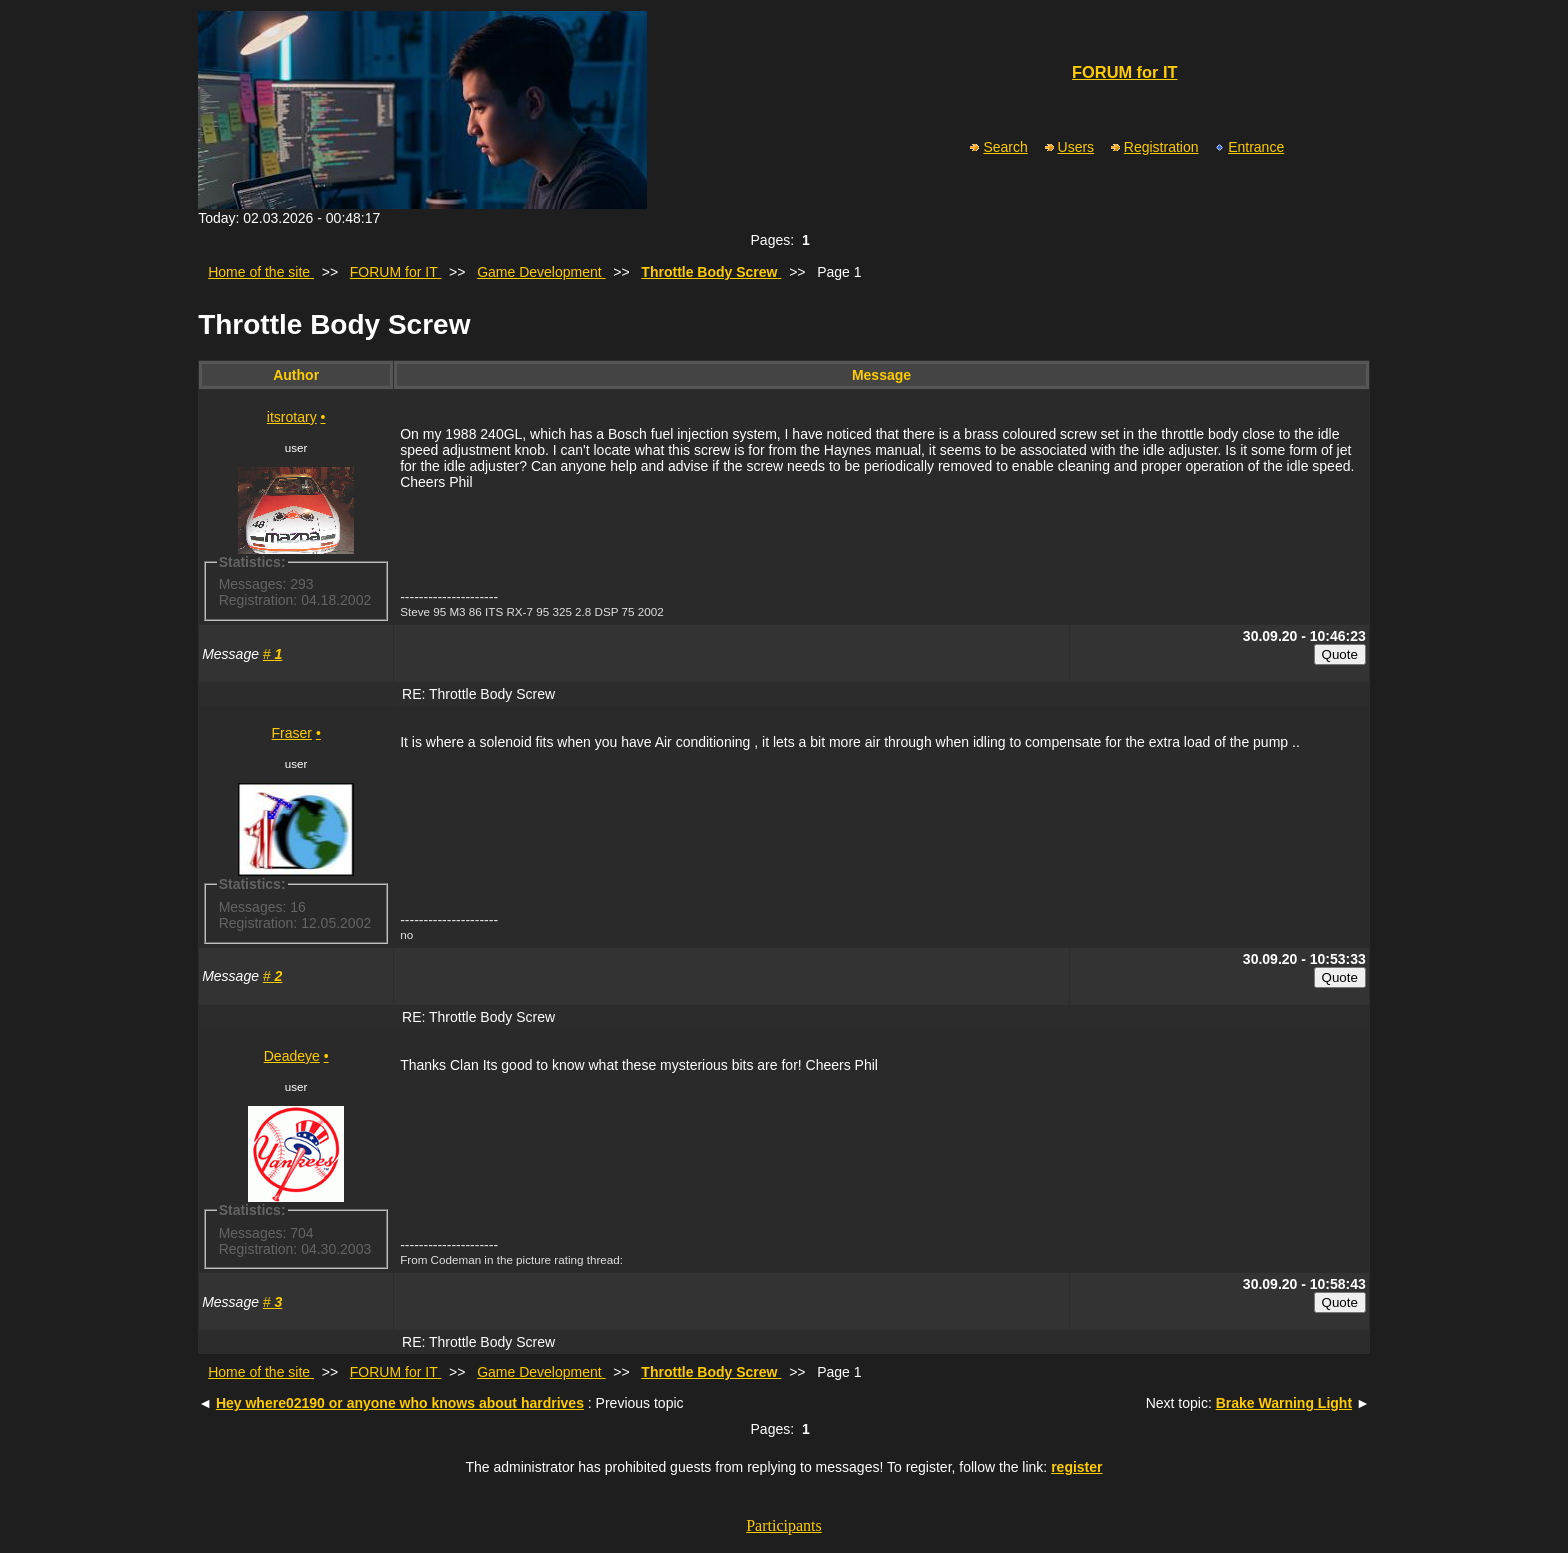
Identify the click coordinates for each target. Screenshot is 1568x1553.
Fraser (292, 733)
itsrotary (292, 417)
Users (1069, 147)
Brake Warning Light (1284, 1403)
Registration (1154, 147)
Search (997, 147)
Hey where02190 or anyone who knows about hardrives (400, 1403)
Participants (784, 1525)
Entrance (1248, 147)
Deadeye (292, 1056)
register (1076, 1467)
